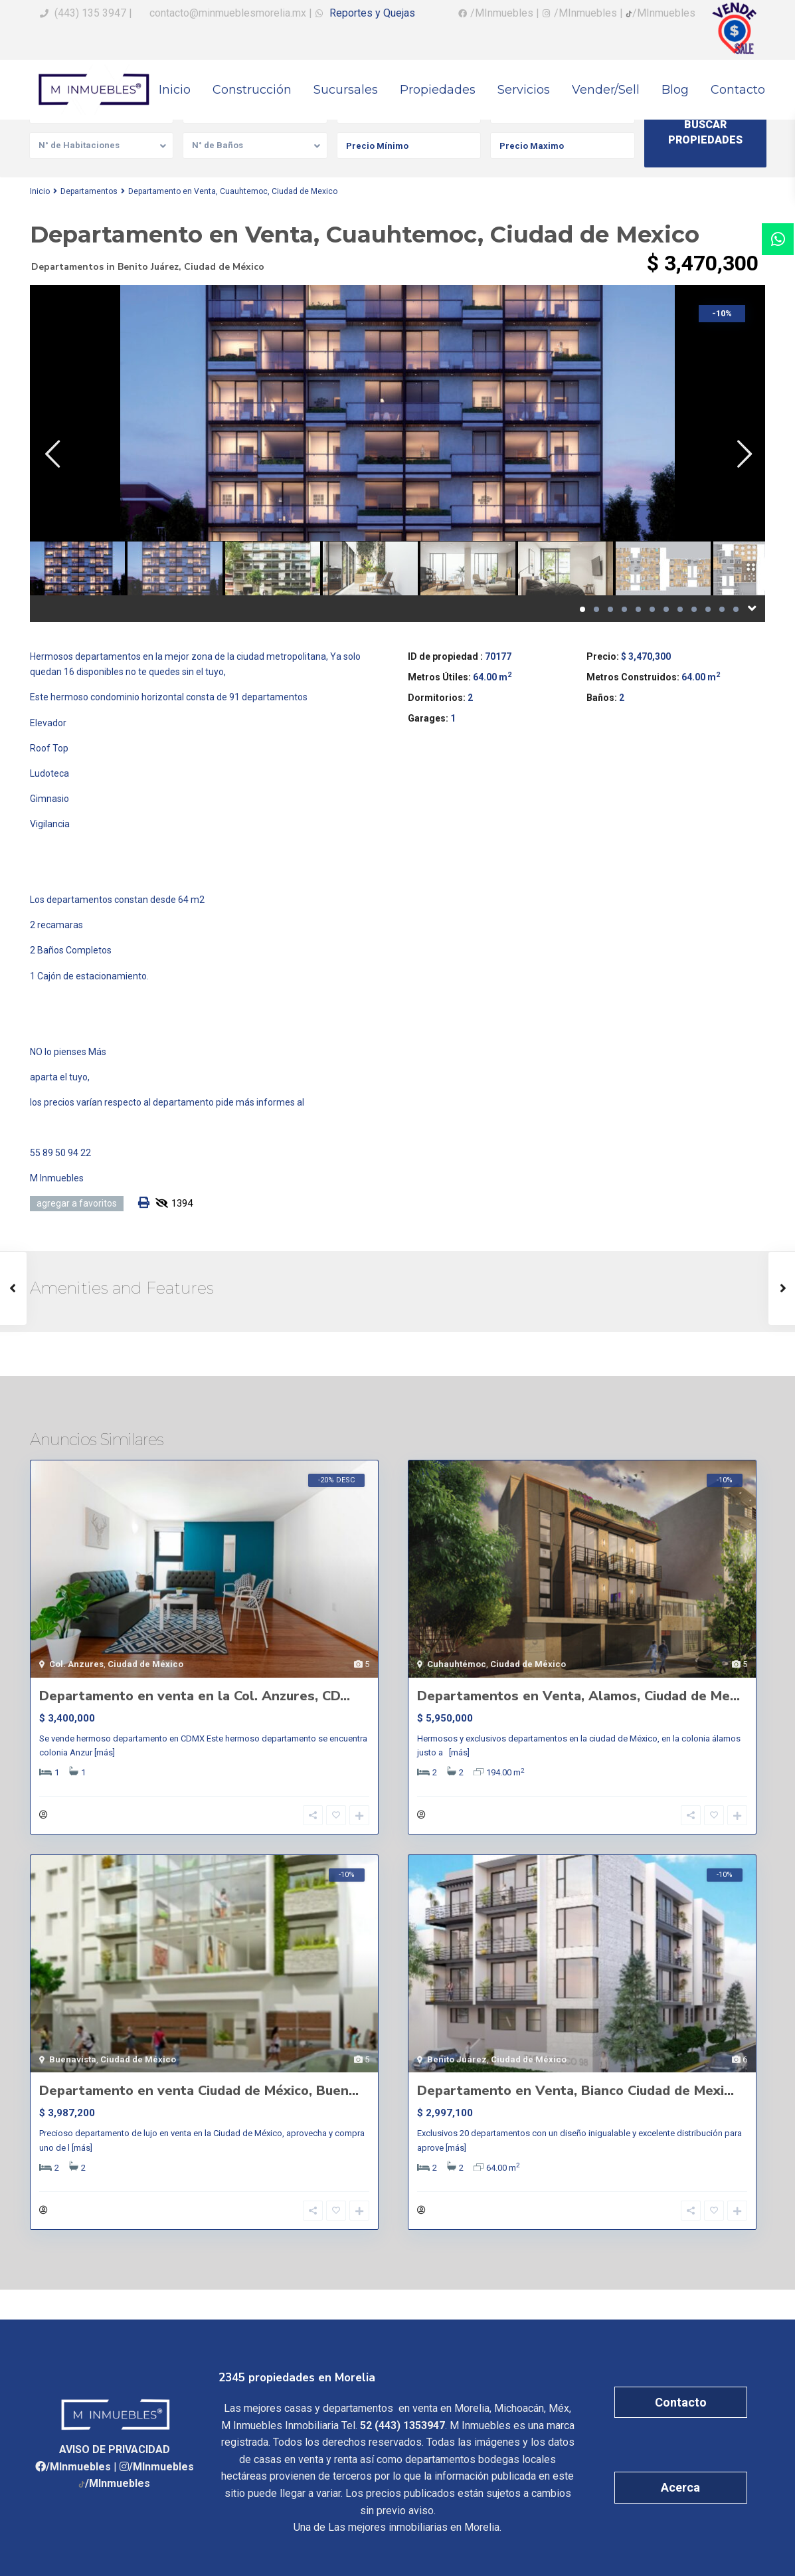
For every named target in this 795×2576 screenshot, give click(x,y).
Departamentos (89, 191)
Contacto (738, 89)
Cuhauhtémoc (456, 1664)
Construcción (252, 89)
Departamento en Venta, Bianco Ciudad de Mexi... (575, 2091)
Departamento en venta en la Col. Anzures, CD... (194, 1696)
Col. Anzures (76, 1664)
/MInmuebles (78, 2466)
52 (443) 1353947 (402, 2425)
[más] (104, 1752)
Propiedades (438, 89)
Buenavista (72, 2059)
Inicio (175, 89)
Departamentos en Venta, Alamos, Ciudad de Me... (578, 1696)
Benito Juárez (148, 266)
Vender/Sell (606, 89)
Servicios (523, 89)
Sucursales (345, 89)
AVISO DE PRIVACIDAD (114, 2449)
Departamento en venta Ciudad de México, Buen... (199, 2091)
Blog (675, 89)
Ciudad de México (224, 266)
